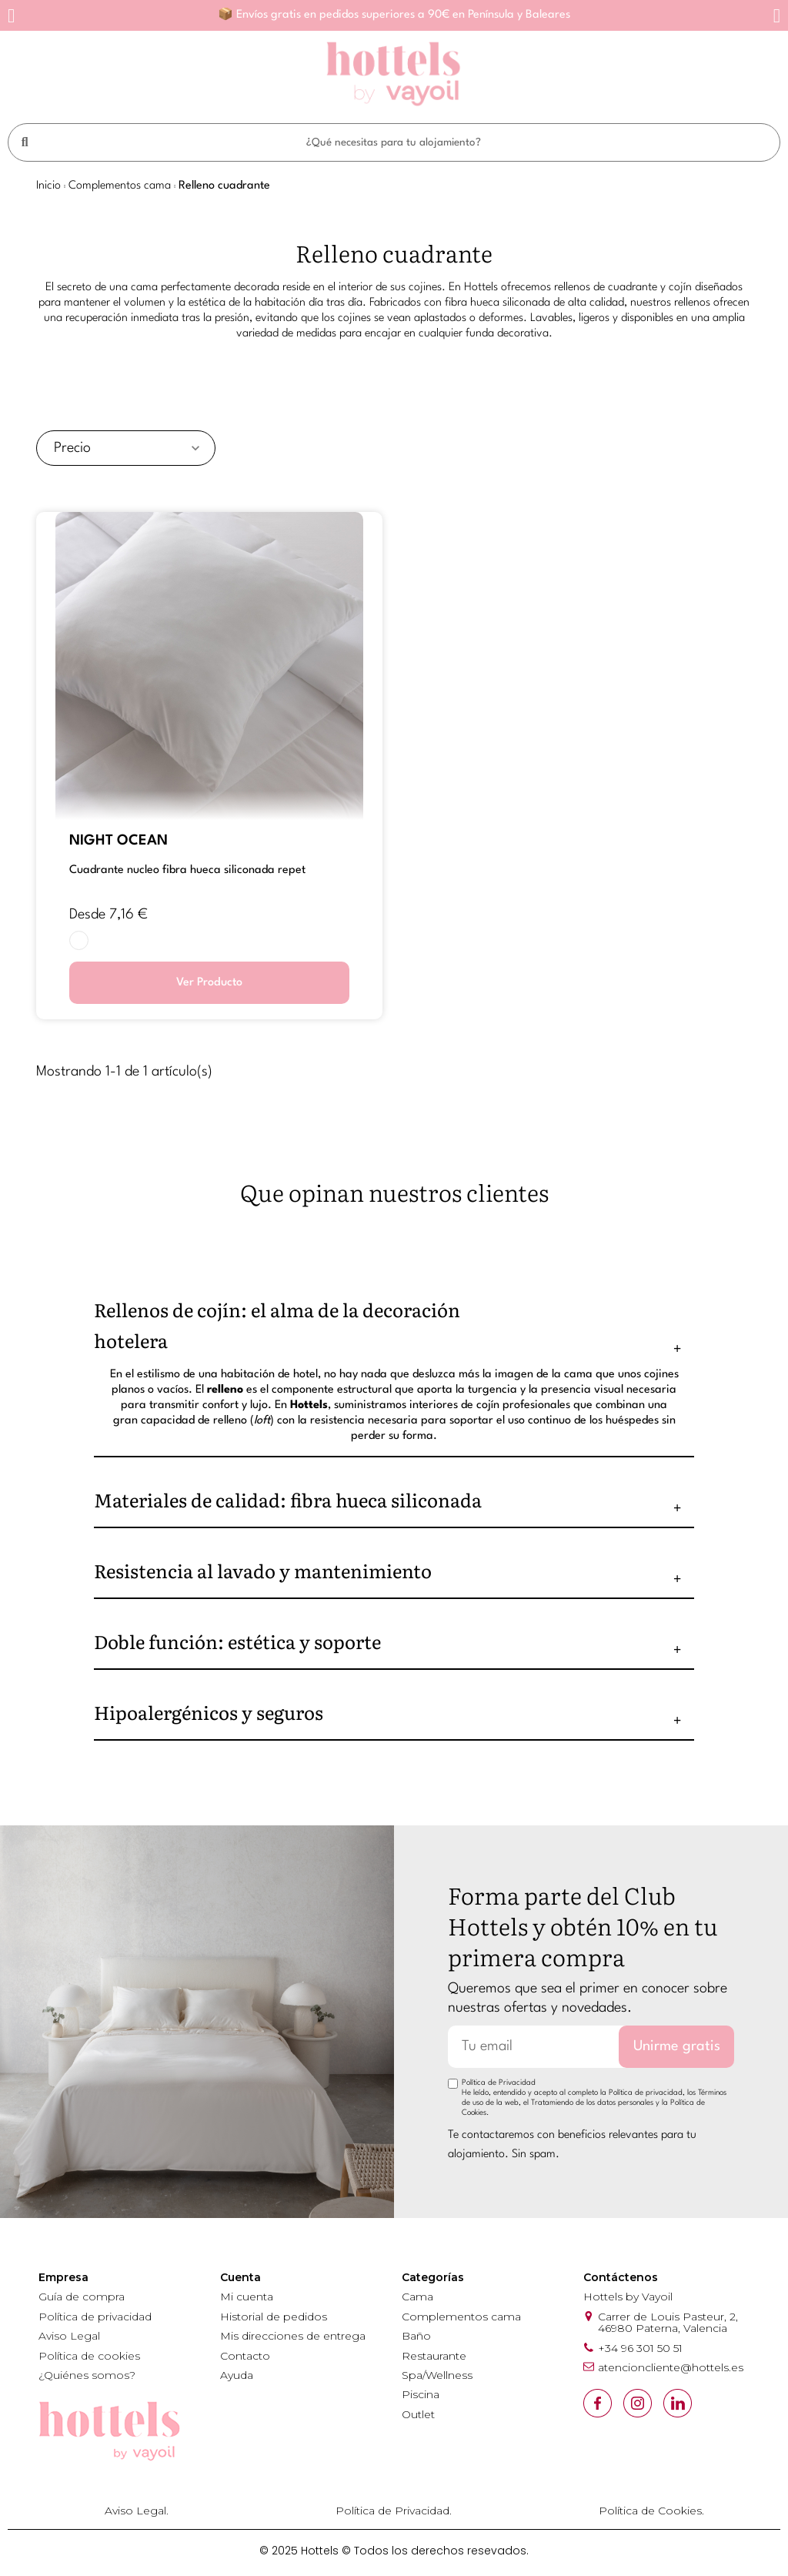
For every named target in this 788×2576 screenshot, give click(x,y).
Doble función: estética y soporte (237, 1641)
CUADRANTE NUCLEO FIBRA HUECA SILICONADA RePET (187, 870)
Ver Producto (209, 983)
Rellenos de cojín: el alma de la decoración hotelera (277, 1324)
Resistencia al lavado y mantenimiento (263, 1570)
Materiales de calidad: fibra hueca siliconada (288, 1499)
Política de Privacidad (499, 2082)
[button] (11, 15)
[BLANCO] (78, 940)
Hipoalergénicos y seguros (208, 1711)
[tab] (394, 1325)
